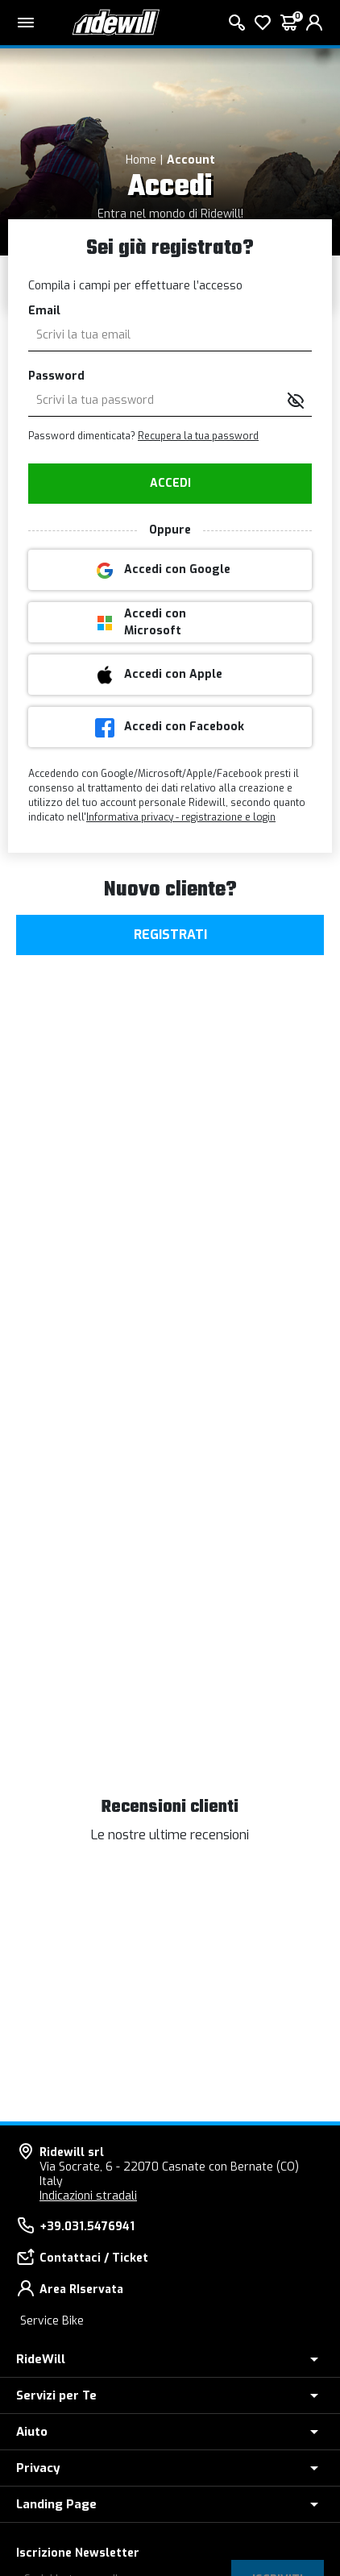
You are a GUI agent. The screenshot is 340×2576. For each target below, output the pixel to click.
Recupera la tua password (198, 436)
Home (141, 160)
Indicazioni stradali (88, 2196)
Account (191, 160)
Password (56, 376)
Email (44, 310)
